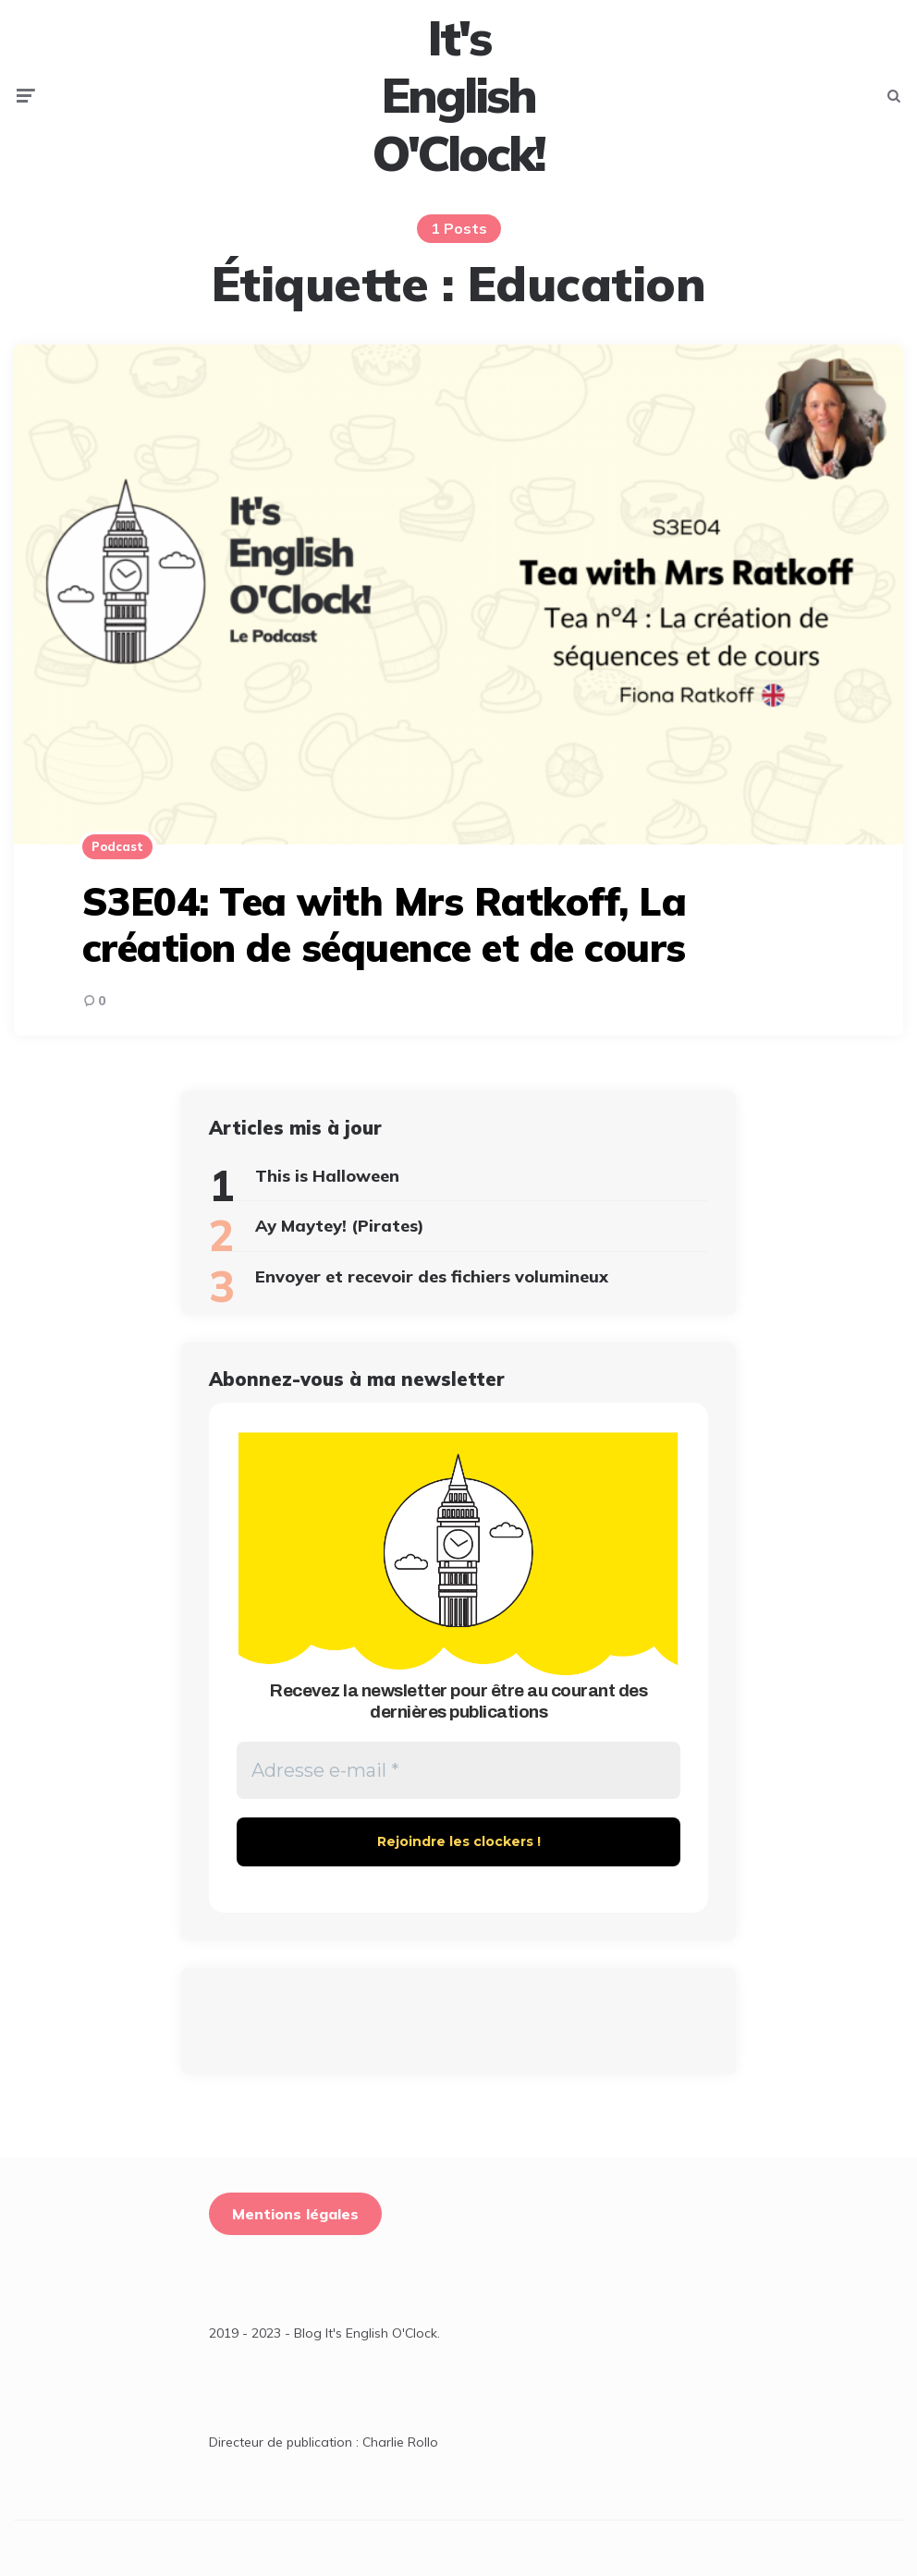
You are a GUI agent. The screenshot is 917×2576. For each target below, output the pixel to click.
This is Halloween (327, 1175)
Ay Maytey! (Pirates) (339, 1225)
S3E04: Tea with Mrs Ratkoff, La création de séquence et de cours (384, 924)
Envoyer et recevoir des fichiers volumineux (431, 1276)
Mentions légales (295, 2214)
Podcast (117, 846)
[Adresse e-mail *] (458, 1770)
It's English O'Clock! (458, 95)
